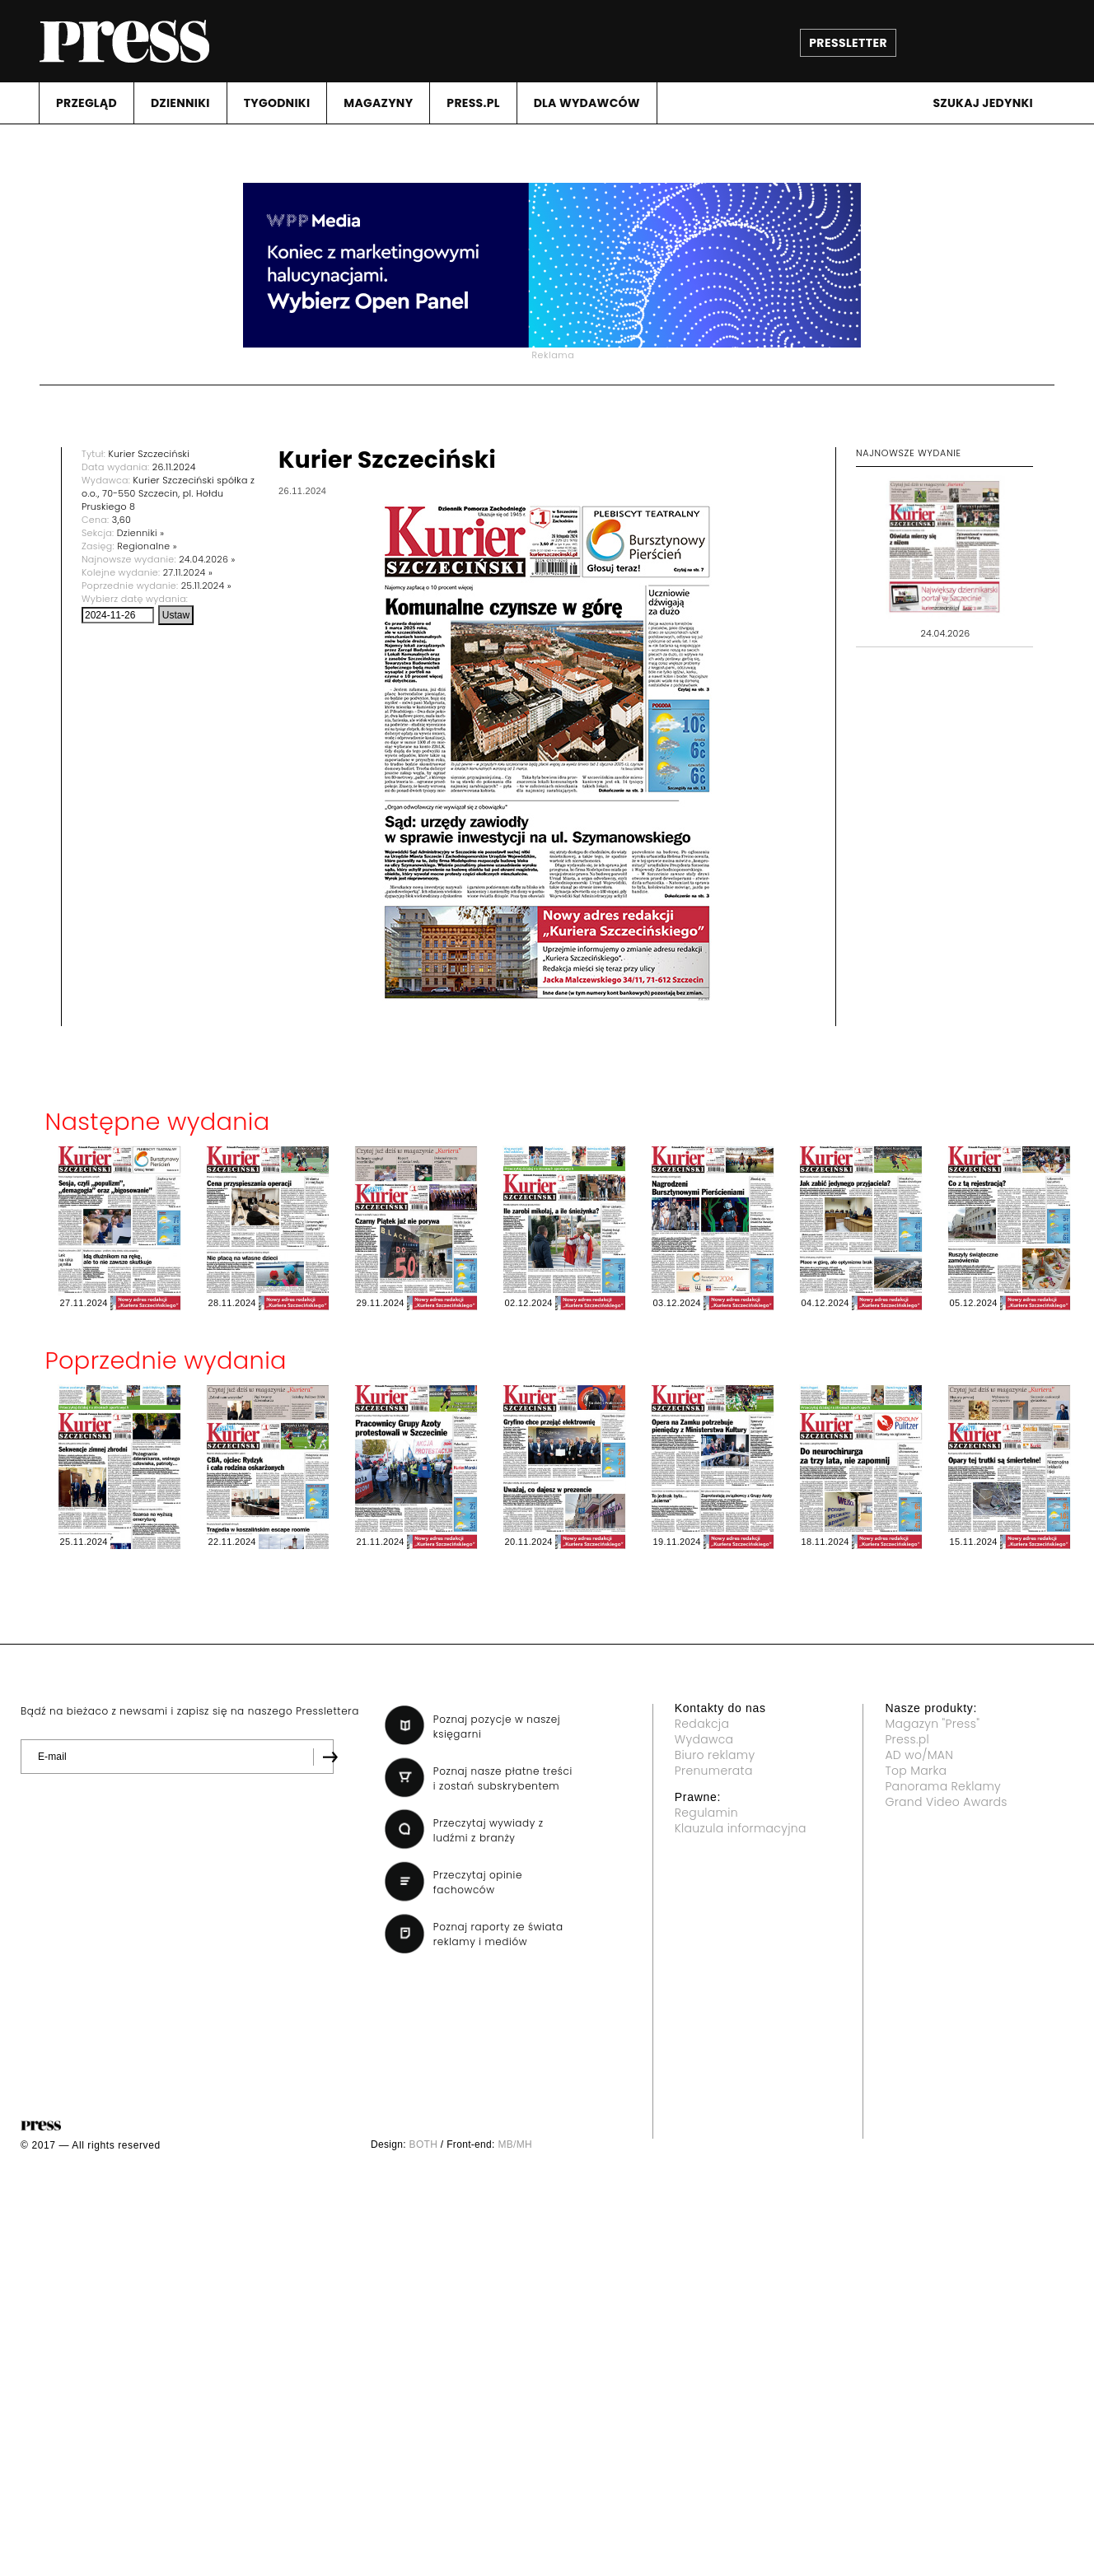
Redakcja (702, 1723)
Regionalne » (147, 546)
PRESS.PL (472, 103)
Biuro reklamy (715, 1755)
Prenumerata (714, 1770)
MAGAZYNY (378, 103)
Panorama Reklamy (943, 1786)
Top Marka (916, 1770)
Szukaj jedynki (983, 103)
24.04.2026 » (207, 559)
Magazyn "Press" (932, 1723)
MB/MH (515, 2144)
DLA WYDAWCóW (587, 103)
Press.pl (907, 1739)
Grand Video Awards (946, 1802)
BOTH (423, 2144)
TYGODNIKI (277, 103)
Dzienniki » (141, 532)
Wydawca (704, 1739)
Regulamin (706, 1812)
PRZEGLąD (86, 103)
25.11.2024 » (206, 585)
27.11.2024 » (188, 572)
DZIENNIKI (180, 103)
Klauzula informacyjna (740, 1828)
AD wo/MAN (919, 1755)
